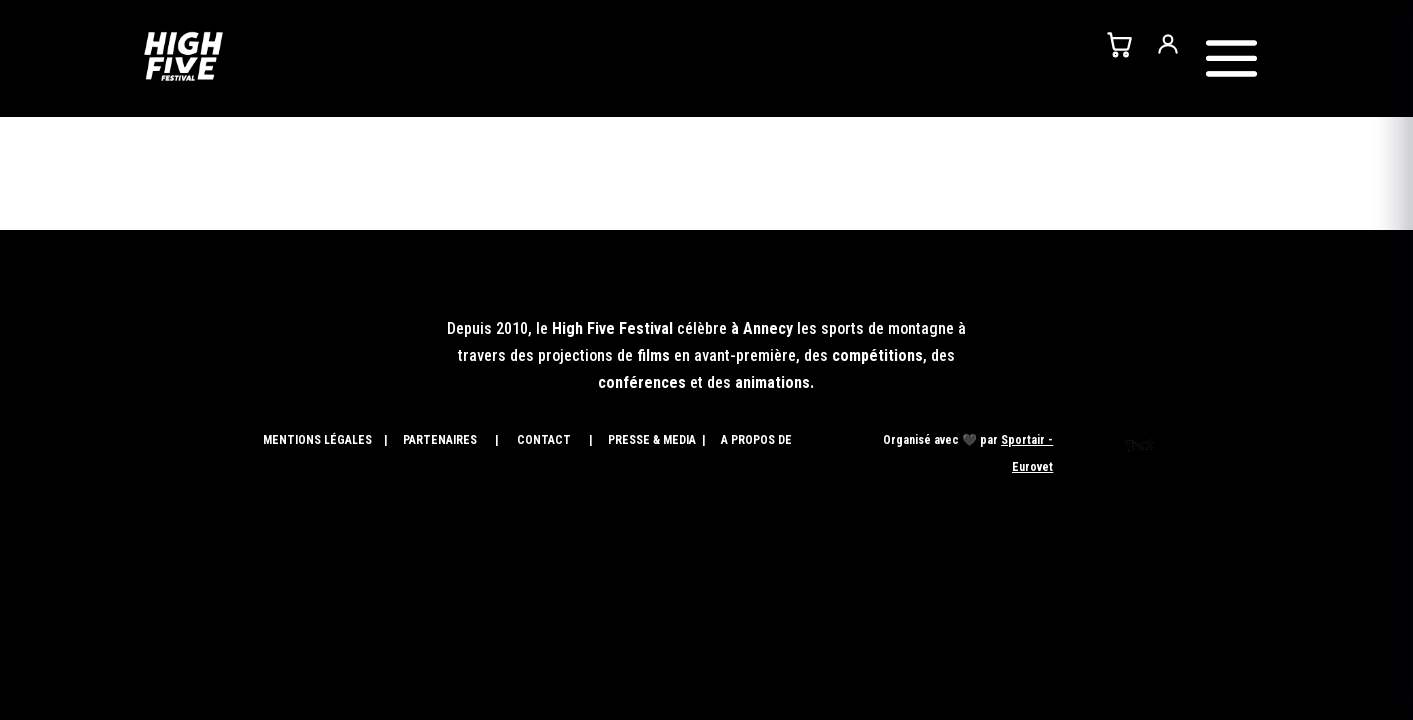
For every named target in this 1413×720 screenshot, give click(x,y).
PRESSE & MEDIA (653, 440)
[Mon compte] (1168, 44)
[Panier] (1119, 44)
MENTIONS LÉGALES (317, 440)
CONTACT (542, 440)
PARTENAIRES (440, 440)
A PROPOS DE (758, 440)
